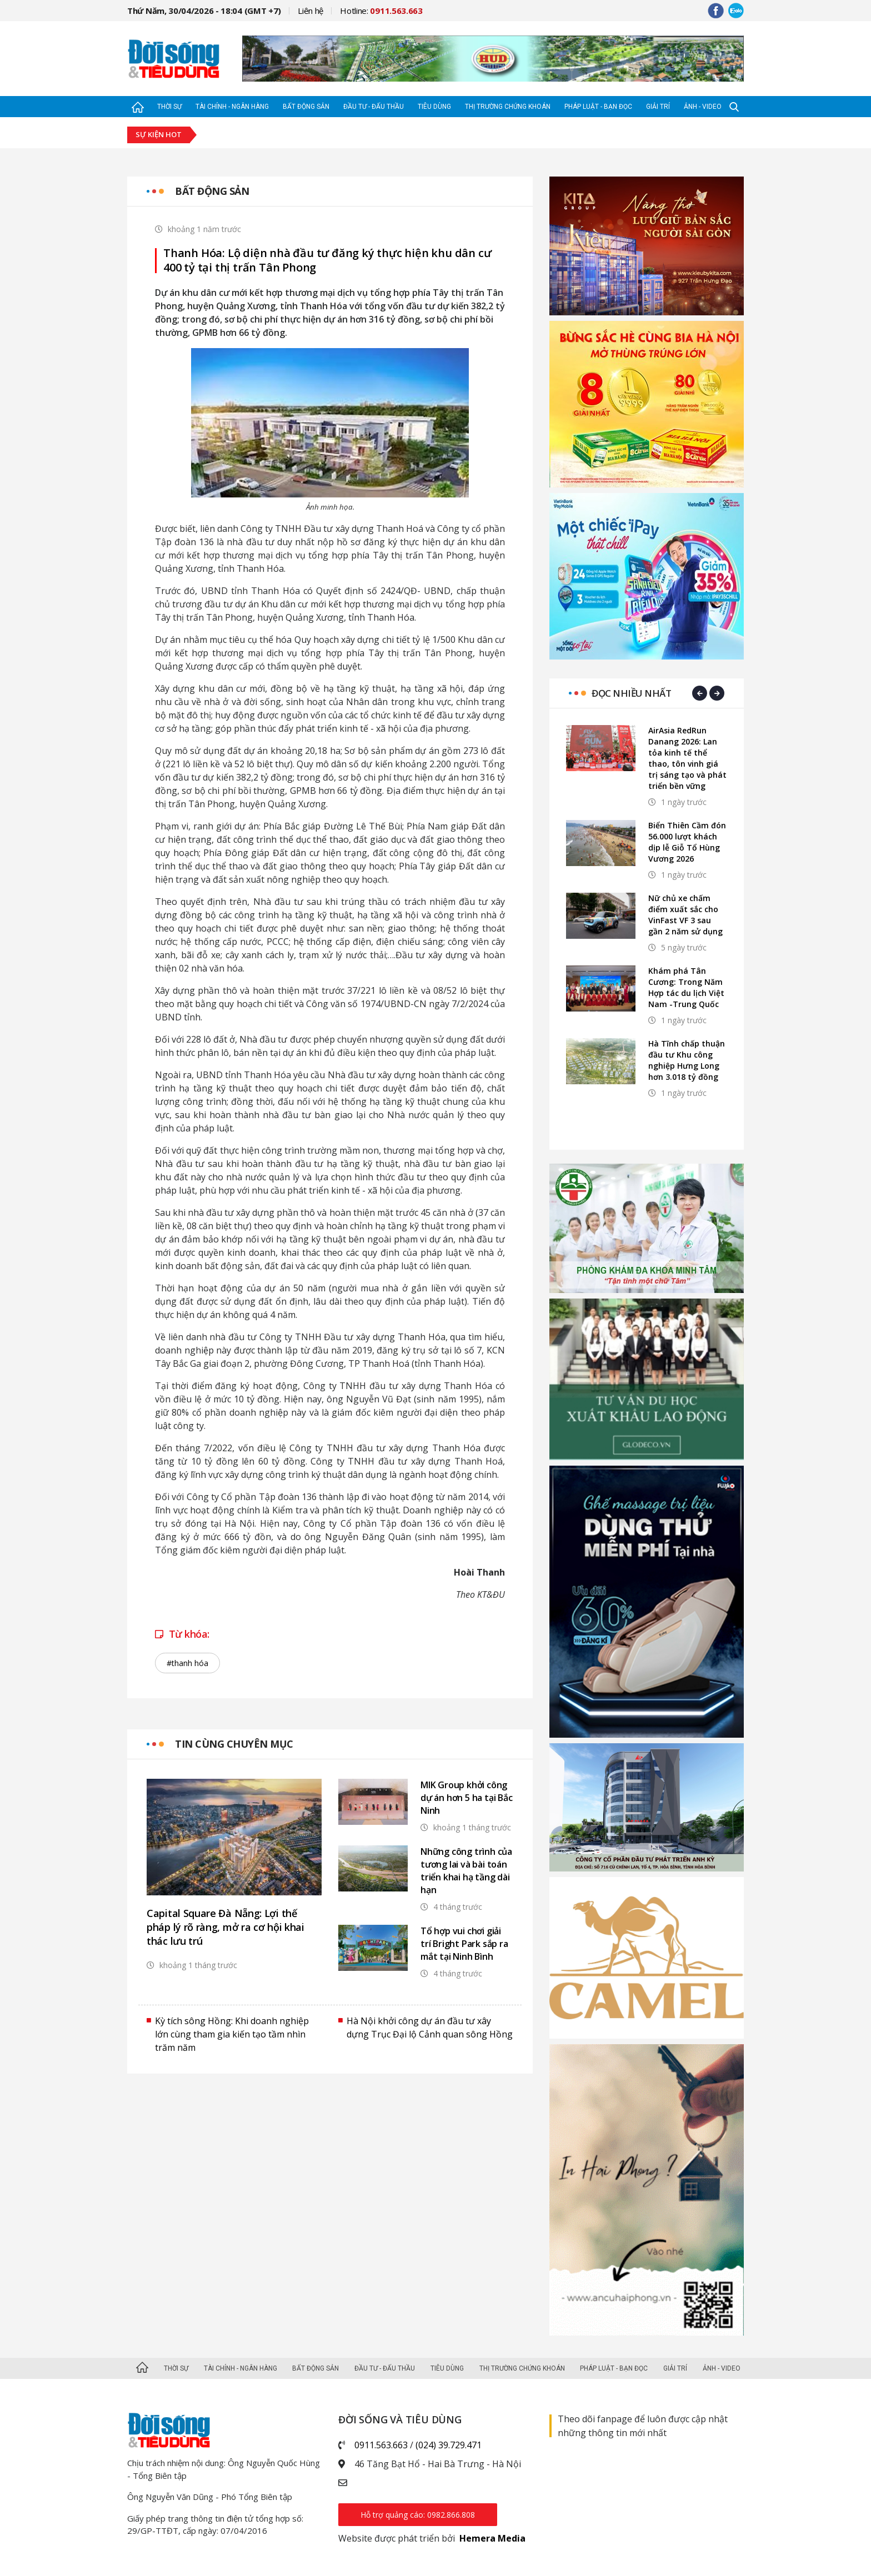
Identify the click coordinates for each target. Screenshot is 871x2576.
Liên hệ (310, 10)
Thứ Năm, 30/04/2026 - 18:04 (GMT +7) (204, 10)
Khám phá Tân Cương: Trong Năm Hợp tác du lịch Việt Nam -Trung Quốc (686, 987)
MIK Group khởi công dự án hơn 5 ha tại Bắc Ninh (467, 1798)
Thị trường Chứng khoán (507, 106)
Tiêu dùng (434, 106)
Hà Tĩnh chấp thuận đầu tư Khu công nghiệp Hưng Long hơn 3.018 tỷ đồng (686, 1060)
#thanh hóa (187, 1663)
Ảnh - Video (703, 106)
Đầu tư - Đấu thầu (373, 106)
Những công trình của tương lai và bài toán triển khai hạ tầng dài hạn (466, 1870)
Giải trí (658, 106)
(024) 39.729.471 (449, 2445)
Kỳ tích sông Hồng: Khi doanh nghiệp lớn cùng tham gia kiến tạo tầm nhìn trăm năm (232, 2034)
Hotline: (381, 10)
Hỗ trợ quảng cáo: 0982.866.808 (418, 2514)
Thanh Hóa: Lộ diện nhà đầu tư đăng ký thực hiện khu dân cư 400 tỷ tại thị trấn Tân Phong (327, 260)
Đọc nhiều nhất (631, 693)
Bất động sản (306, 106)
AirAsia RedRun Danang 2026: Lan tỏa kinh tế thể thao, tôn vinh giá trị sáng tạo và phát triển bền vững (687, 758)
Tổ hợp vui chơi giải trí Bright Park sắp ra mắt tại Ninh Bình (464, 1944)
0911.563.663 (381, 2445)
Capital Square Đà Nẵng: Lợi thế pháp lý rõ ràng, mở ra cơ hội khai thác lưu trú (225, 1927)
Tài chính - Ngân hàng (232, 106)
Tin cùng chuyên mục (234, 1743)
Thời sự (169, 106)
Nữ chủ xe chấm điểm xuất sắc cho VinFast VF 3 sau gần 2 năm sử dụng (685, 915)
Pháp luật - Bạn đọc (598, 106)
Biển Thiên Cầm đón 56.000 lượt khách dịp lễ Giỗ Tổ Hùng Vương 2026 (687, 842)
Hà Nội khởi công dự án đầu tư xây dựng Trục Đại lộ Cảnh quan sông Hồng (430, 2027)
